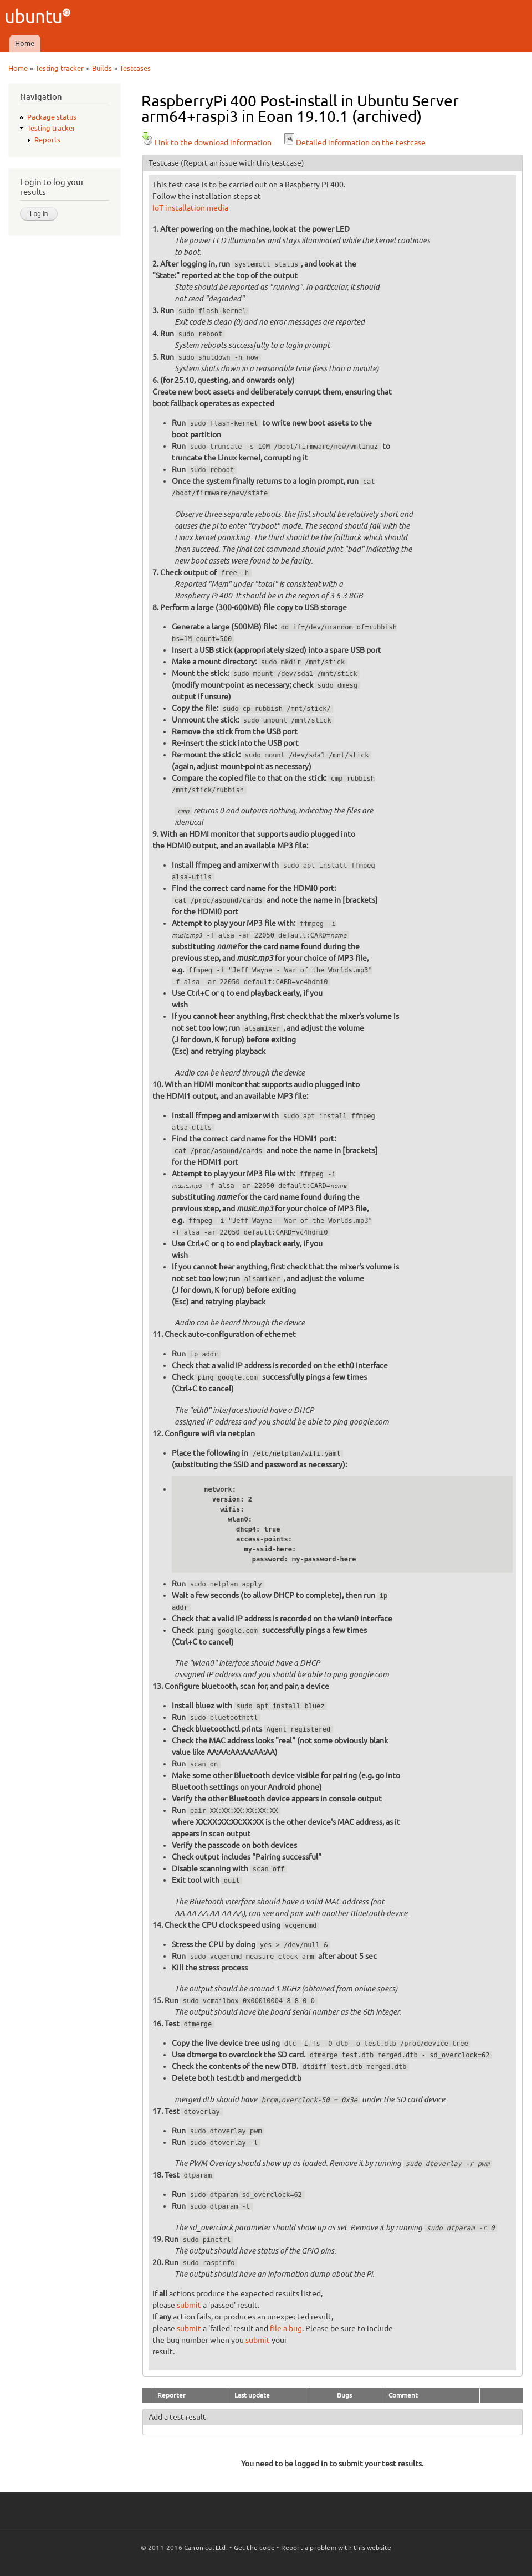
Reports (47, 140)
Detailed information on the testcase (354, 142)
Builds (102, 68)
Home (24, 43)
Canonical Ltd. (206, 2547)
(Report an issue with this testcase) (242, 162)
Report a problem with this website (336, 2547)
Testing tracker (59, 68)
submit (189, 2305)
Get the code (254, 2547)
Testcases (135, 68)
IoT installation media (190, 207)
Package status (51, 117)
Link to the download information (206, 142)
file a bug (286, 2328)
